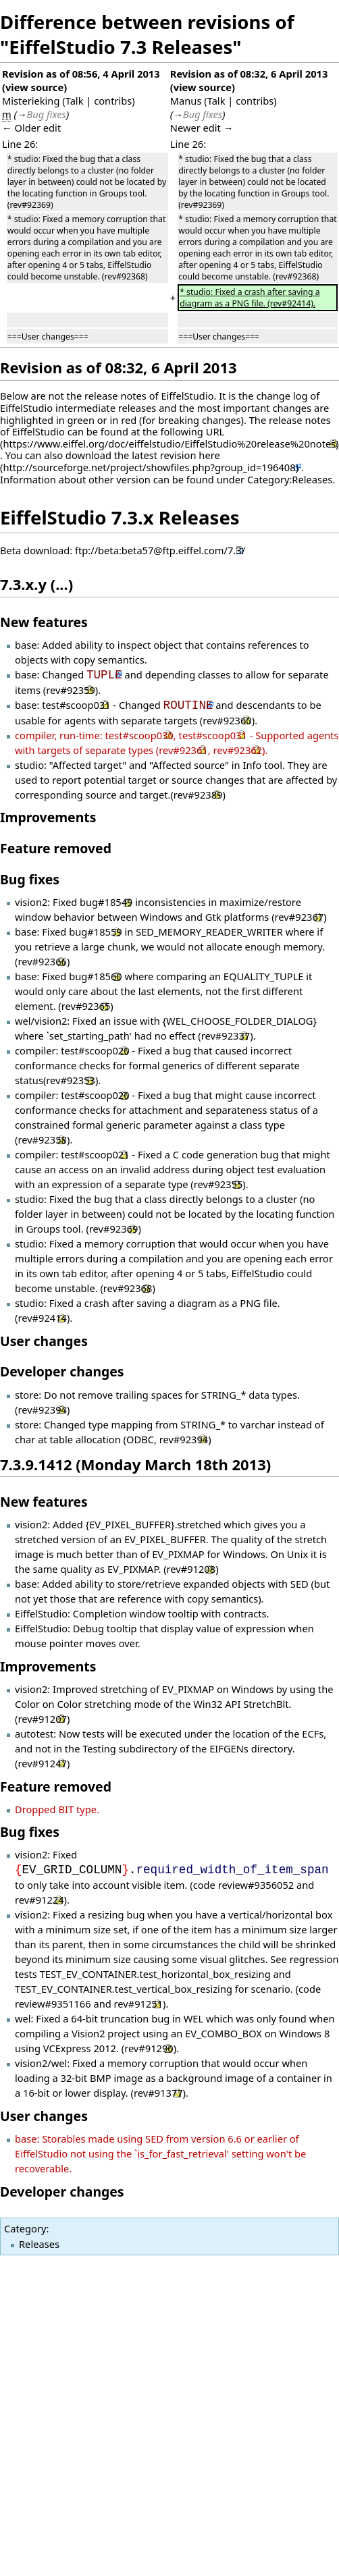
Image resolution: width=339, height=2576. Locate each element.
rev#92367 (299, 916)
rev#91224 (39, 1899)
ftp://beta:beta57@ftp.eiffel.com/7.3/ (160, 550)
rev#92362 (237, 750)
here (209, 455)
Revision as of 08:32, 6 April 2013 (249, 73)
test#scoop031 (76, 705)
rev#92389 (198, 794)
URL (215, 431)
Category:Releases (289, 479)
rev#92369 (113, 1228)
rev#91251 (138, 2003)
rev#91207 (42, 1718)
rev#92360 (227, 720)
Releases (39, 2244)
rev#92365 (86, 1006)
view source (34, 87)
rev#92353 (70, 1080)
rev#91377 (158, 2092)
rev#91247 (42, 1763)
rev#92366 (42, 961)
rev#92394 (42, 1409)
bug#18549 (106, 902)
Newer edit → (202, 127)
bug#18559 (95, 931)
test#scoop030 (139, 735)
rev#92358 (42, 1139)
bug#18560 (95, 976)
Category (25, 2228)
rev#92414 (42, 1317)
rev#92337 (226, 1035)
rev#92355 (218, 1184)
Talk (75, 100)
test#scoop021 (95, 1154)
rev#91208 (191, 1569)
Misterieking (30, 100)
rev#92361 (183, 750)
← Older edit (31, 127)
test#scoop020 (95, 1050)
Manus (186, 100)
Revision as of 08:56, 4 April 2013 (81, 73)
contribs (113, 100)
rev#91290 (149, 2048)
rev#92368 (128, 1288)
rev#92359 (70, 690)
